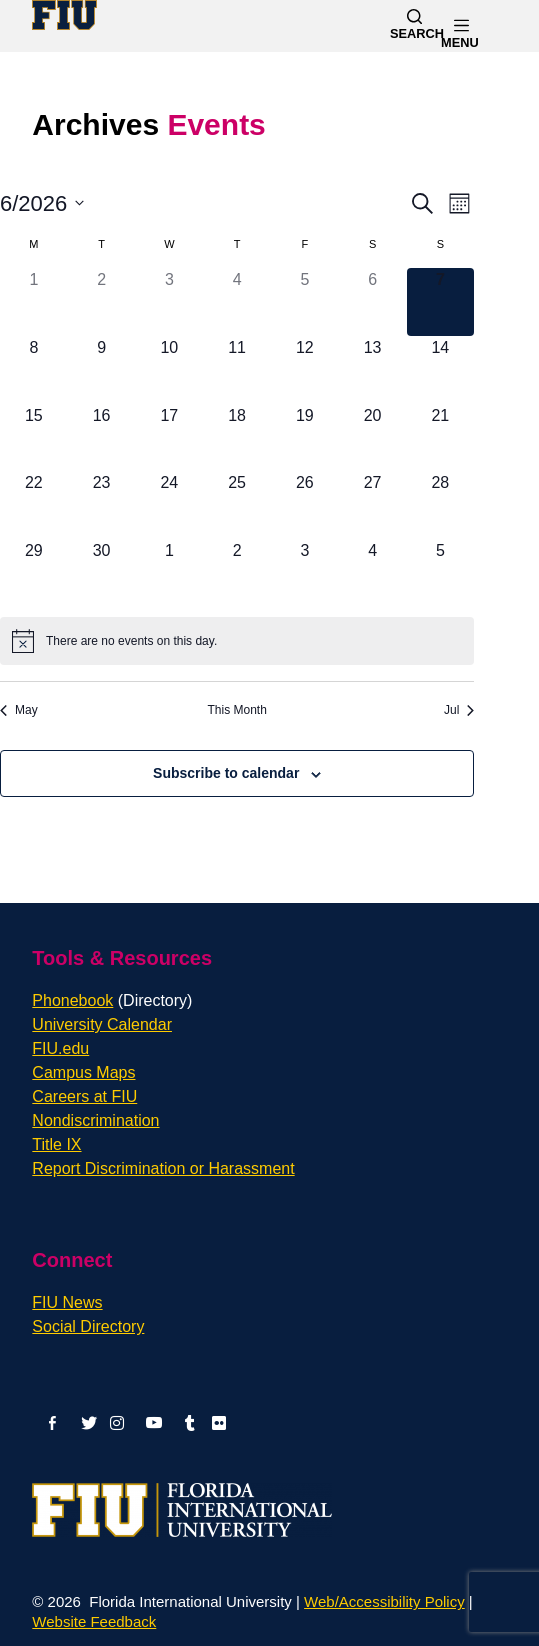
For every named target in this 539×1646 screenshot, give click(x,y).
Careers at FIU (84, 1096)
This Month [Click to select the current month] (236, 710)
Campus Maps (83, 1072)
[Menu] (480, 25)
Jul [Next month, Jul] (459, 710)
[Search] (414, 26)
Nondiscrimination (95, 1120)
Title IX (56, 1144)
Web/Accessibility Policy (384, 1601)
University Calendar (102, 1024)
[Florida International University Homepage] (68, 14)
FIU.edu (60, 1048)
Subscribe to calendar (226, 773)
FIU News (67, 1302)
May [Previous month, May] (19, 710)
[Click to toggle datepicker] (42, 203)
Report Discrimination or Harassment (163, 1168)
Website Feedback (94, 1621)
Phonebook (112, 1000)
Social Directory (88, 1326)
